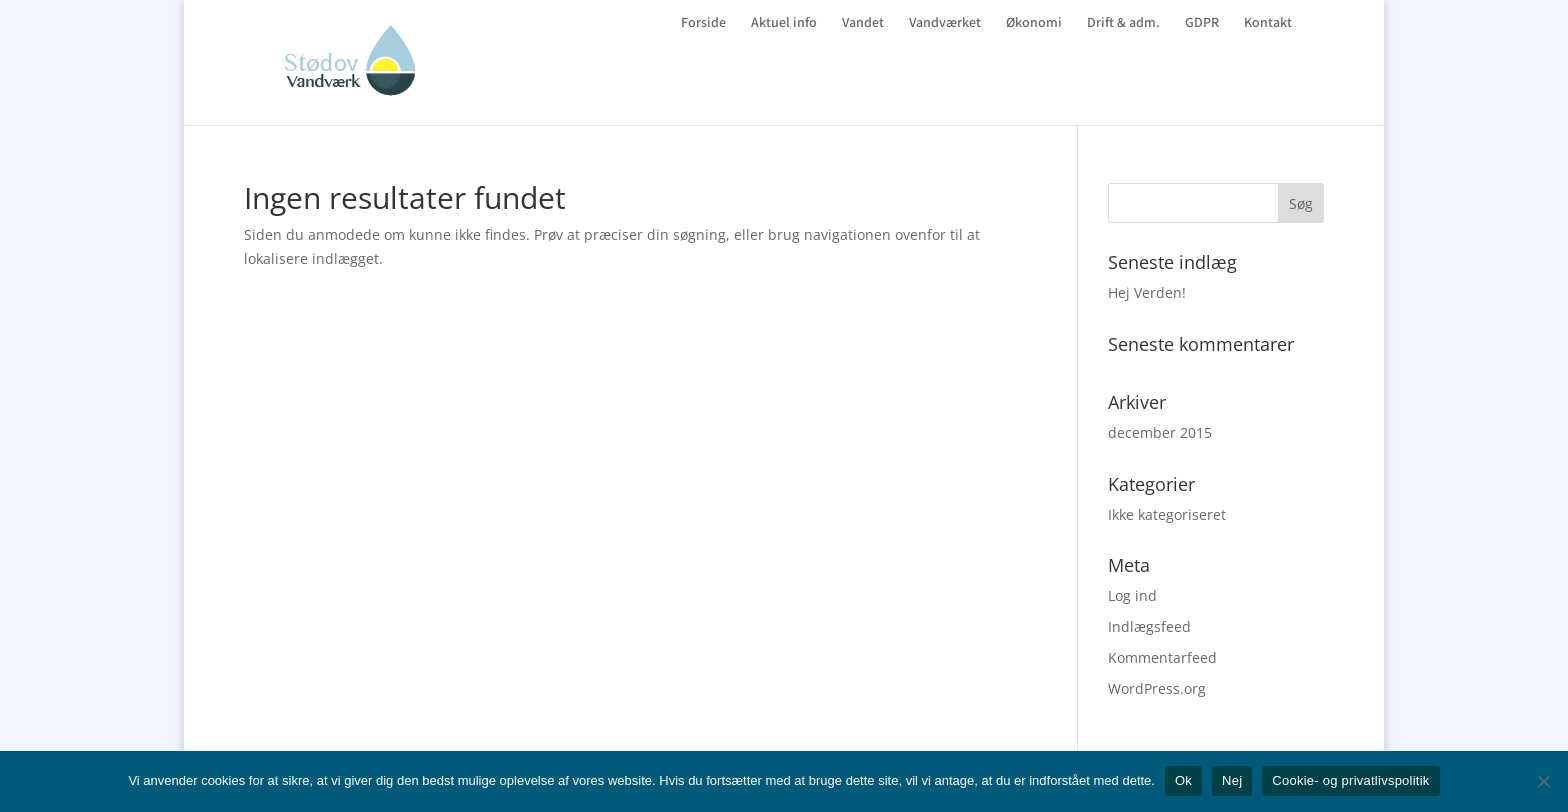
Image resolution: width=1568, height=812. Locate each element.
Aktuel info (784, 23)
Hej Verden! (1147, 292)
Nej (1232, 780)
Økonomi (1034, 23)
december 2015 (1160, 432)
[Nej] (1543, 781)
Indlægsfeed (1149, 626)
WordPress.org (1157, 688)
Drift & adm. (1123, 23)
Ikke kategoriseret (1167, 514)
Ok (1183, 780)
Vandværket (945, 23)
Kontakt (1268, 23)
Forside (703, 23)
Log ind (1132, 595)
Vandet (863, 23)
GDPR (1202, 23)
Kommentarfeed (1162, 657)
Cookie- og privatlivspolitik (1350, 780)
